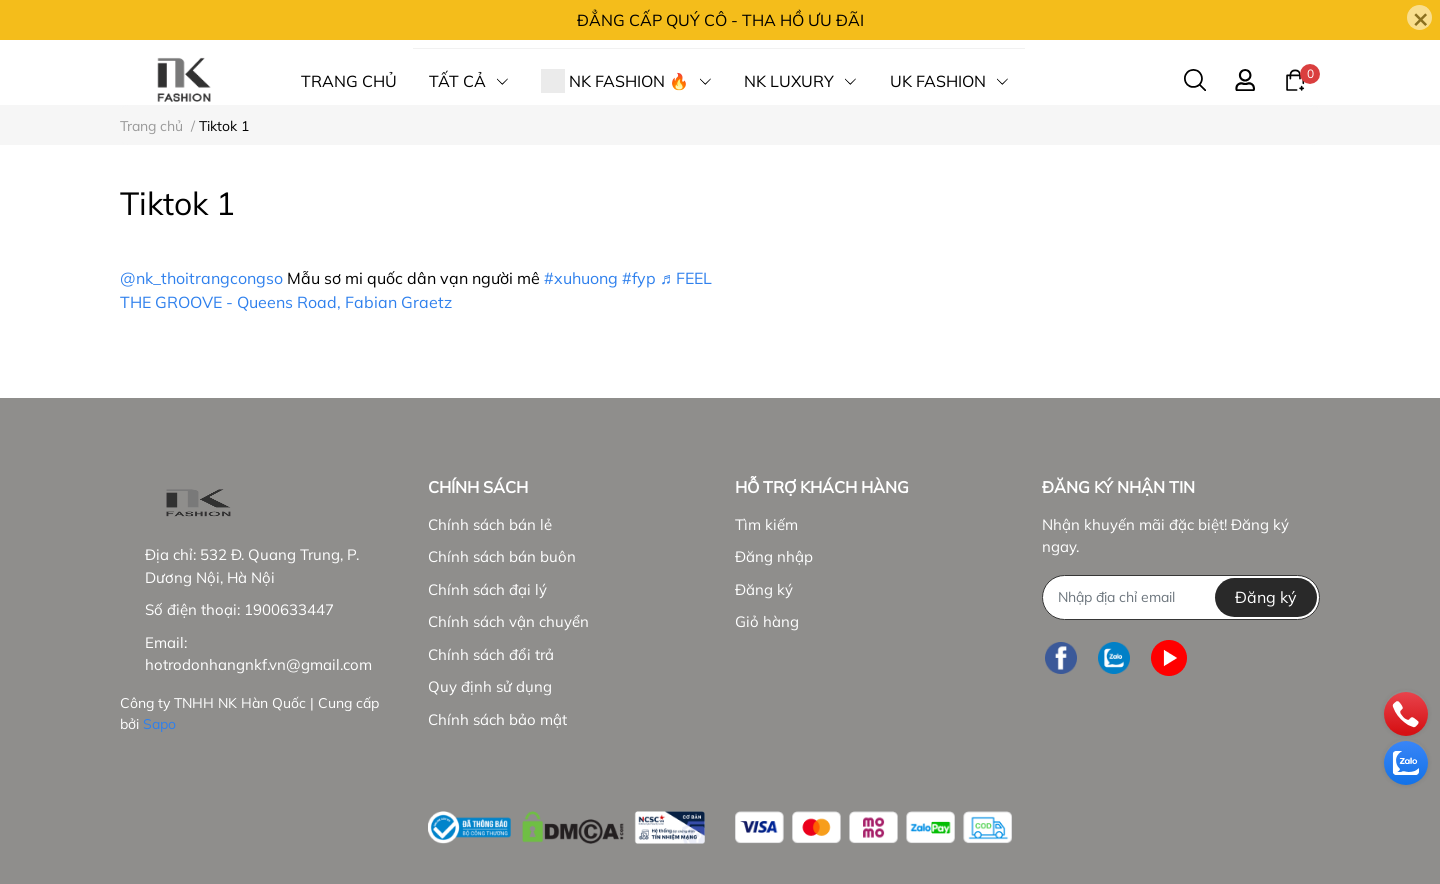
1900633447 (289, 609)
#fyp (639, 278)
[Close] (1419, 17)
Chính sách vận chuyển (508, 621)
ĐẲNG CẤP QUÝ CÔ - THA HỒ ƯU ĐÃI (720, 20)
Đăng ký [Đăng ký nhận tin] (1266, 597)
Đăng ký (764, 589)
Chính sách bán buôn (502, 556)
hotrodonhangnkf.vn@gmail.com (258, 664)
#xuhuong (581, 278)
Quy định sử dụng (490, 686)
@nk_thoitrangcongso (201, 278)
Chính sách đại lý (487, 589)
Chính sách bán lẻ (490, 524)
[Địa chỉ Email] (1180, 597)
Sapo (159, 724)
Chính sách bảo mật (497, 719)
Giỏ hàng (767, 621)
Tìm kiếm (766, 524)
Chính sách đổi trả (491, 654)
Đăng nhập (774, 556)
